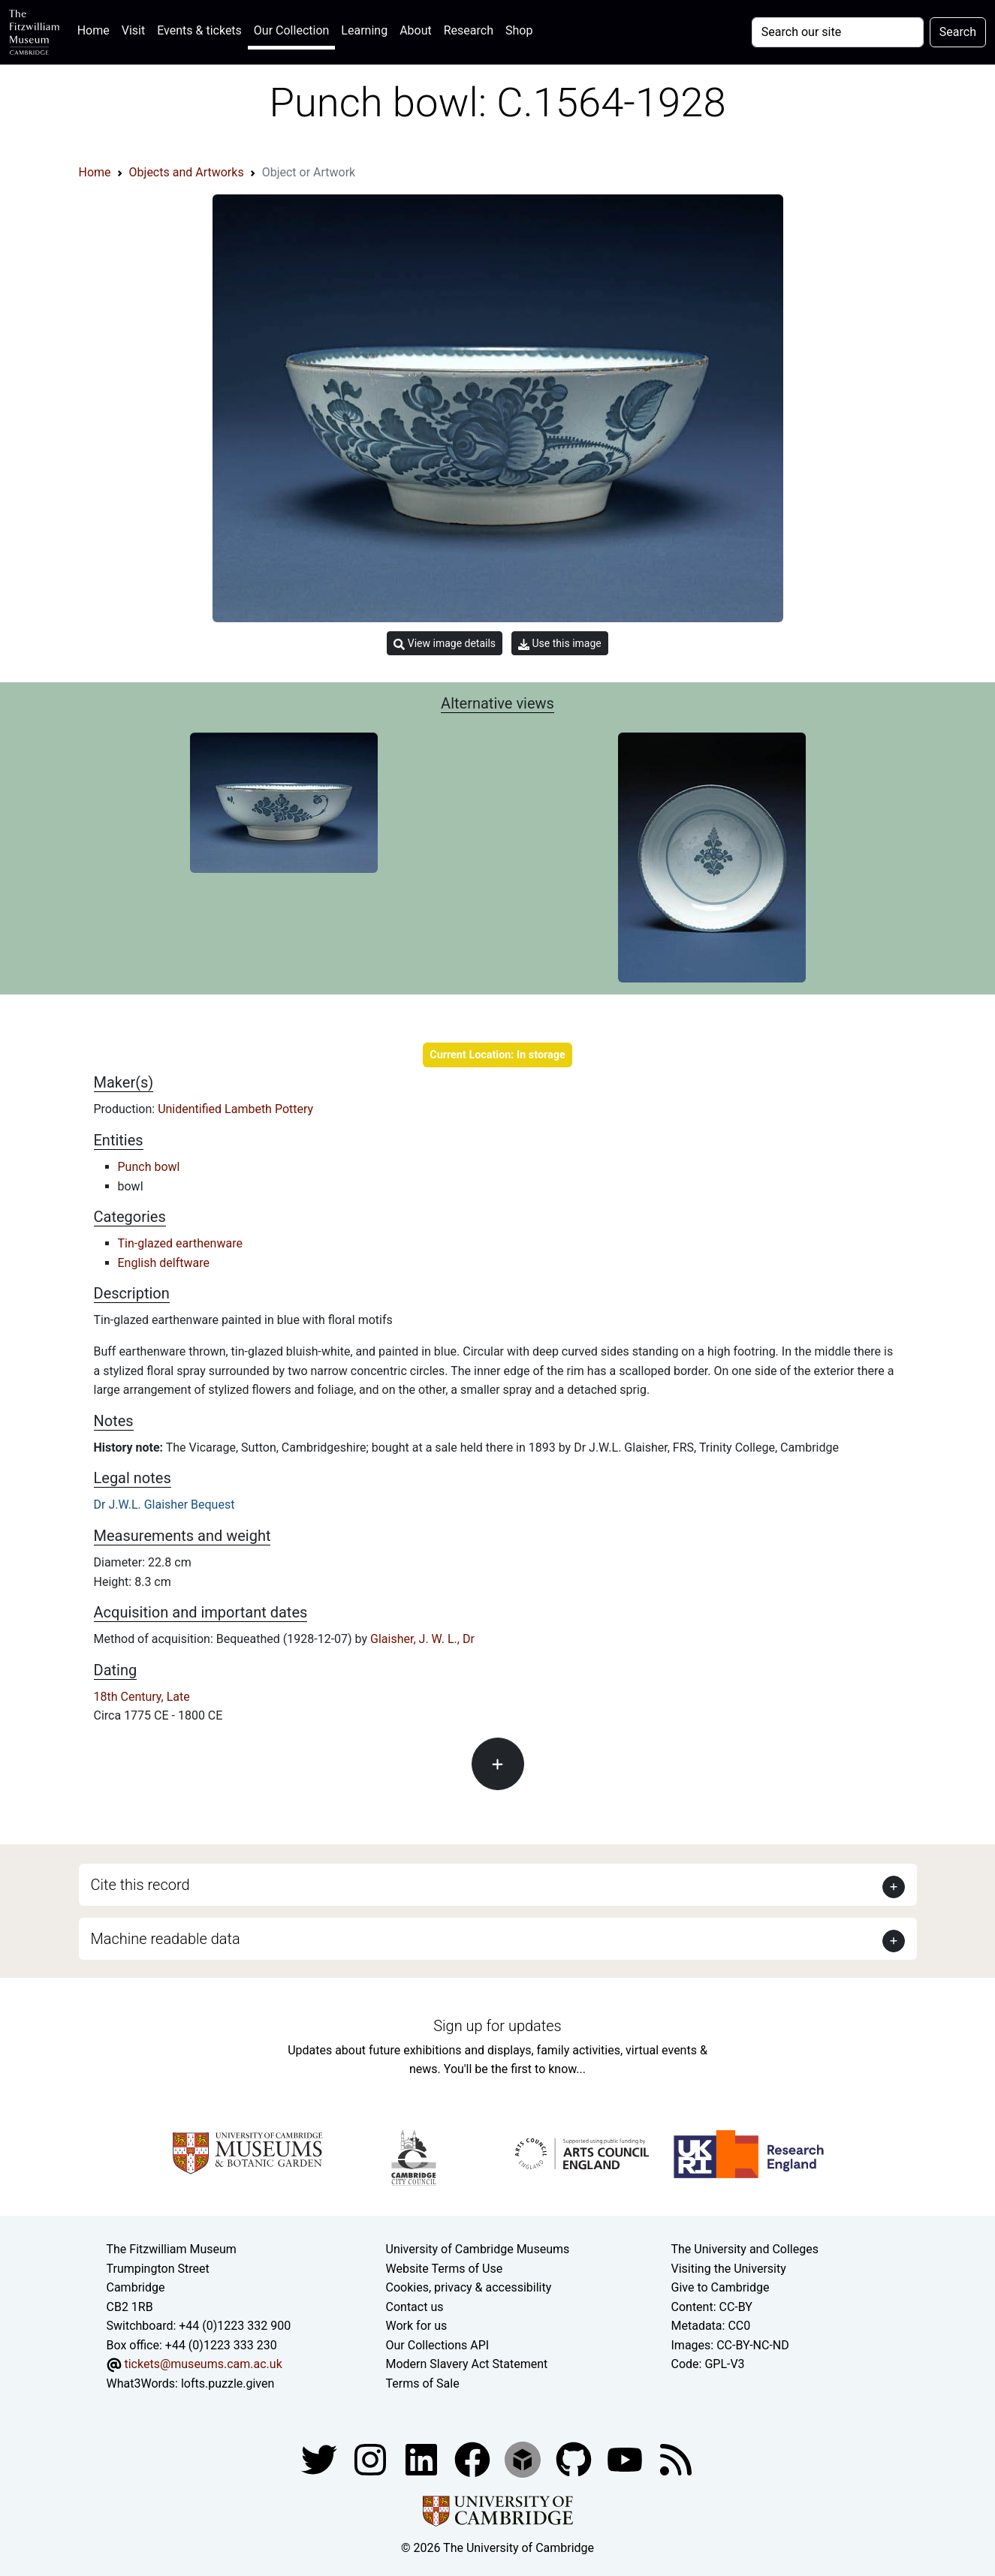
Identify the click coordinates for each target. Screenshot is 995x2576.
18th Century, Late (142, 1697)
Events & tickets (199, 30)
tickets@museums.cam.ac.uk (203, 2364)
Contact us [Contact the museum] (415, 2307)
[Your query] (838, 32)
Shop (518, 30)
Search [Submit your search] (957, 32)
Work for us (417, 2326)
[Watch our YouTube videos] (626, 2458)
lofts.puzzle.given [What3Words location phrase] (227, 2383)
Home (96, 29)
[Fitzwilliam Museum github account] (575, 2458)
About (416, 30)
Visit (133, 30)
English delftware (164, 1263)
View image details (444, 643)
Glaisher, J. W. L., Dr (422, 1639)
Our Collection (291, 30)
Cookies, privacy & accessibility (469, 2287)
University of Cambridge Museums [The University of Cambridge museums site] (478, 2249)
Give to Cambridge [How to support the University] (720, 2287)
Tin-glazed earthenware (180, 1243)
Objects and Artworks (186, 172)
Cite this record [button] (140, 1885)
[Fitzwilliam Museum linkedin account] (473, 2458)
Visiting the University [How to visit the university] (728, 2269)
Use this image (560, 643)
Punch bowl (149, 1167)
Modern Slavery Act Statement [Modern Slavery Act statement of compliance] (467, 2364)
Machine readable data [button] (165, 1939)
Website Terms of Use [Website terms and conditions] (444, 2269)
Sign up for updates (497, 2026)
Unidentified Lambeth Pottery (235, 1109)
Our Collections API (438, 2345)
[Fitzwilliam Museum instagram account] (371, 2458)
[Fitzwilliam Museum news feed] (676, 2458)
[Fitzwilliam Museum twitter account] (320, 2458)
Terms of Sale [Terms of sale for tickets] (423, 2383)
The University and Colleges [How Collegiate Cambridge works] (745, 2249)
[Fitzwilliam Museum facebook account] (422, 2458)
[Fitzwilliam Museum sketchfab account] (524, 2458)
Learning (364, 30)
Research (468, 30)
